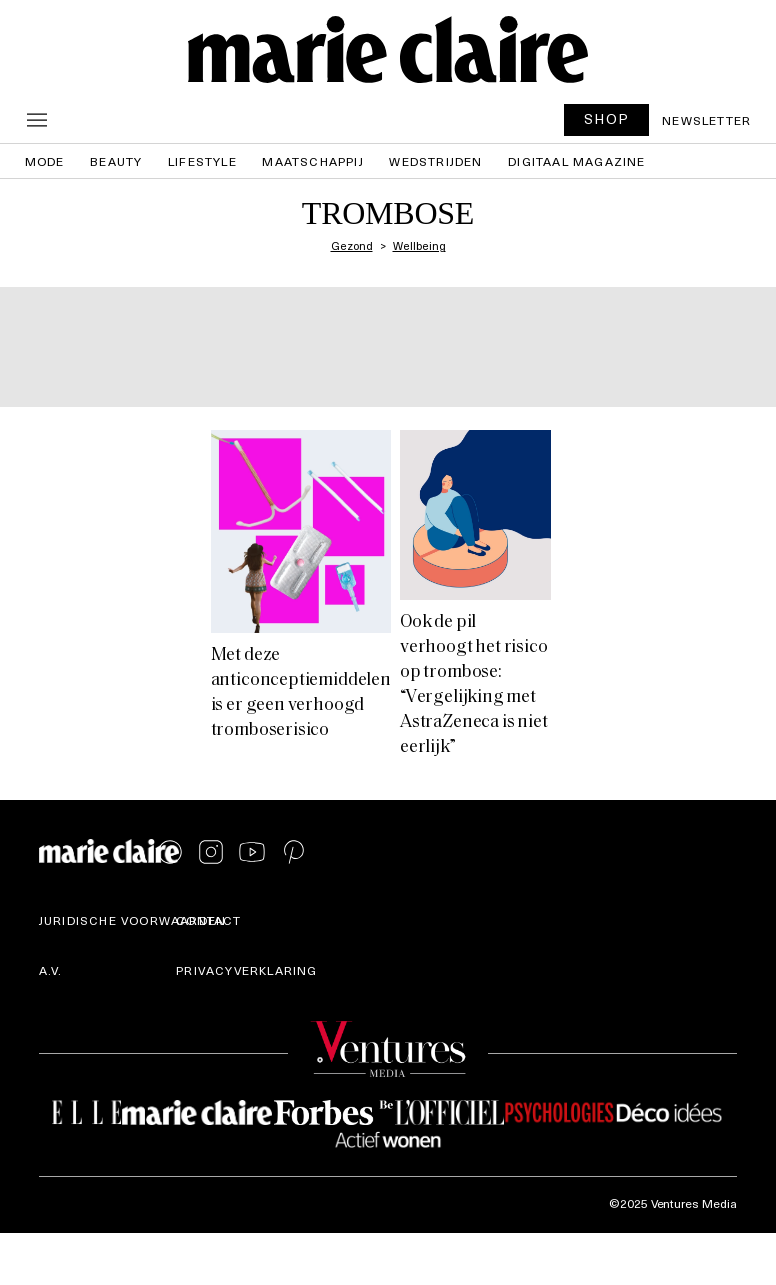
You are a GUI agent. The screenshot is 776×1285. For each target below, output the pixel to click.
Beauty (116, 161)
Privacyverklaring (246, 970)
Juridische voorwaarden (132, 920)
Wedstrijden (435, 161)
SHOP (607, 118)
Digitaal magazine (576, 161)
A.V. (51, 970)
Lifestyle (202, 161)
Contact (208, 920)
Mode (45, 161)
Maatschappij (312, 161)
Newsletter (706, 120)
